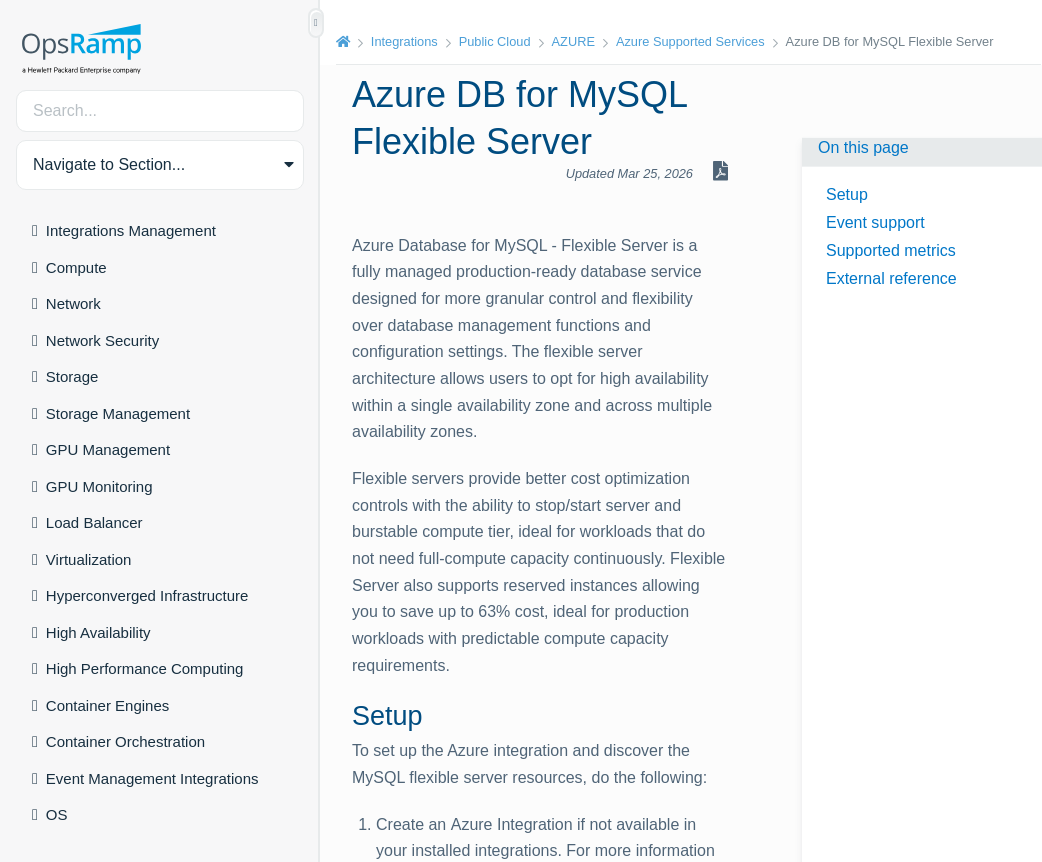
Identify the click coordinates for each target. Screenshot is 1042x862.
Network (73, 303)
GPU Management (108, 449)
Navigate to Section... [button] (109, 164)
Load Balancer (94, 522)
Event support (875, 222)
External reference (891, 278)
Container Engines (107, 705)
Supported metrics (891, 250)
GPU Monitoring (99, 486)
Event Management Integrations (152, 778)
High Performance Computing (145, 668)
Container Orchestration (125, 741)
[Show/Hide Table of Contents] (316, 23)
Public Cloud (495, 41)
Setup (847, 194)
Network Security (102, 340)
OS (57, 814)
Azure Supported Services (690, 41)
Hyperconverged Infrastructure (147, 595)
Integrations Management (131, 230)
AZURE (573, 41)
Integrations (404, 41)
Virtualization (89, 559)
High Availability (98, 632)
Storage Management (118, 413)
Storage (72, 376)
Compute (76, 267)
